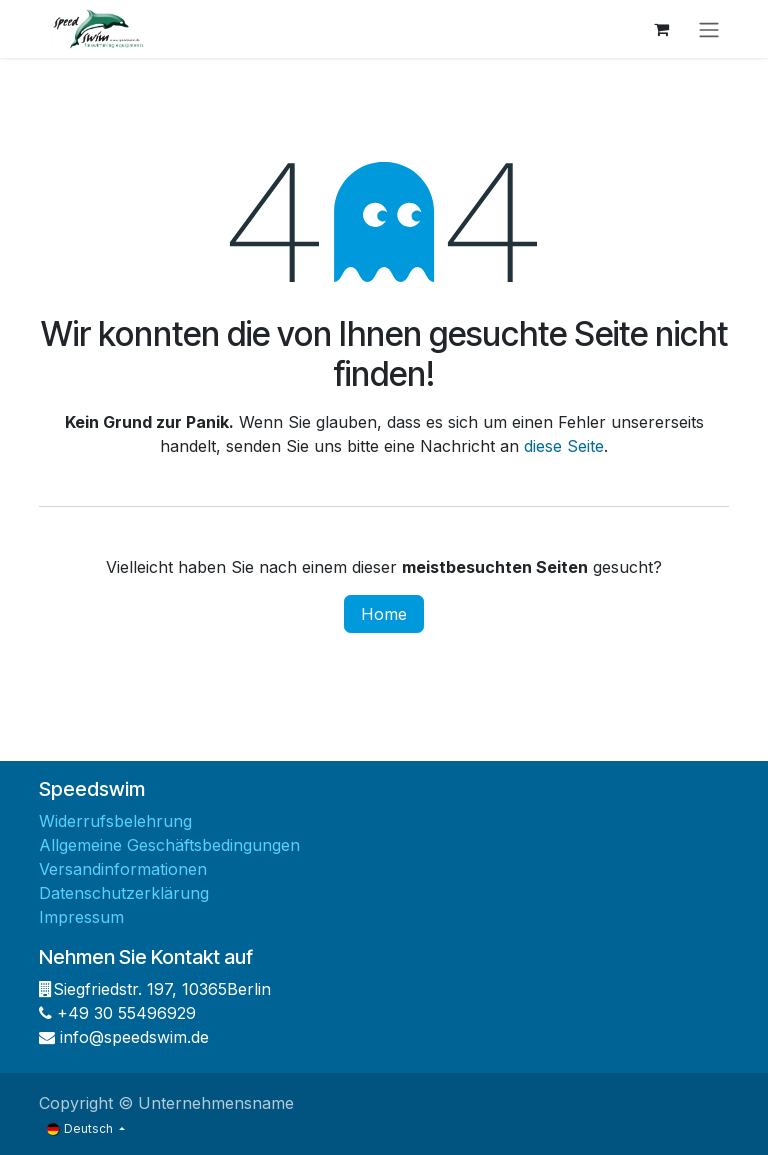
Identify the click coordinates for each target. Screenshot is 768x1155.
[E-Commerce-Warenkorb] (661, 29)
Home (384, 614)
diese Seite (564, 446)
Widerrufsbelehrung (115, 821)
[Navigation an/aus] (709, 29)
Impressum (81, 917)
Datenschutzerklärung (124, 893)
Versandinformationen (123, 869)
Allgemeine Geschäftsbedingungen (169, 845)
